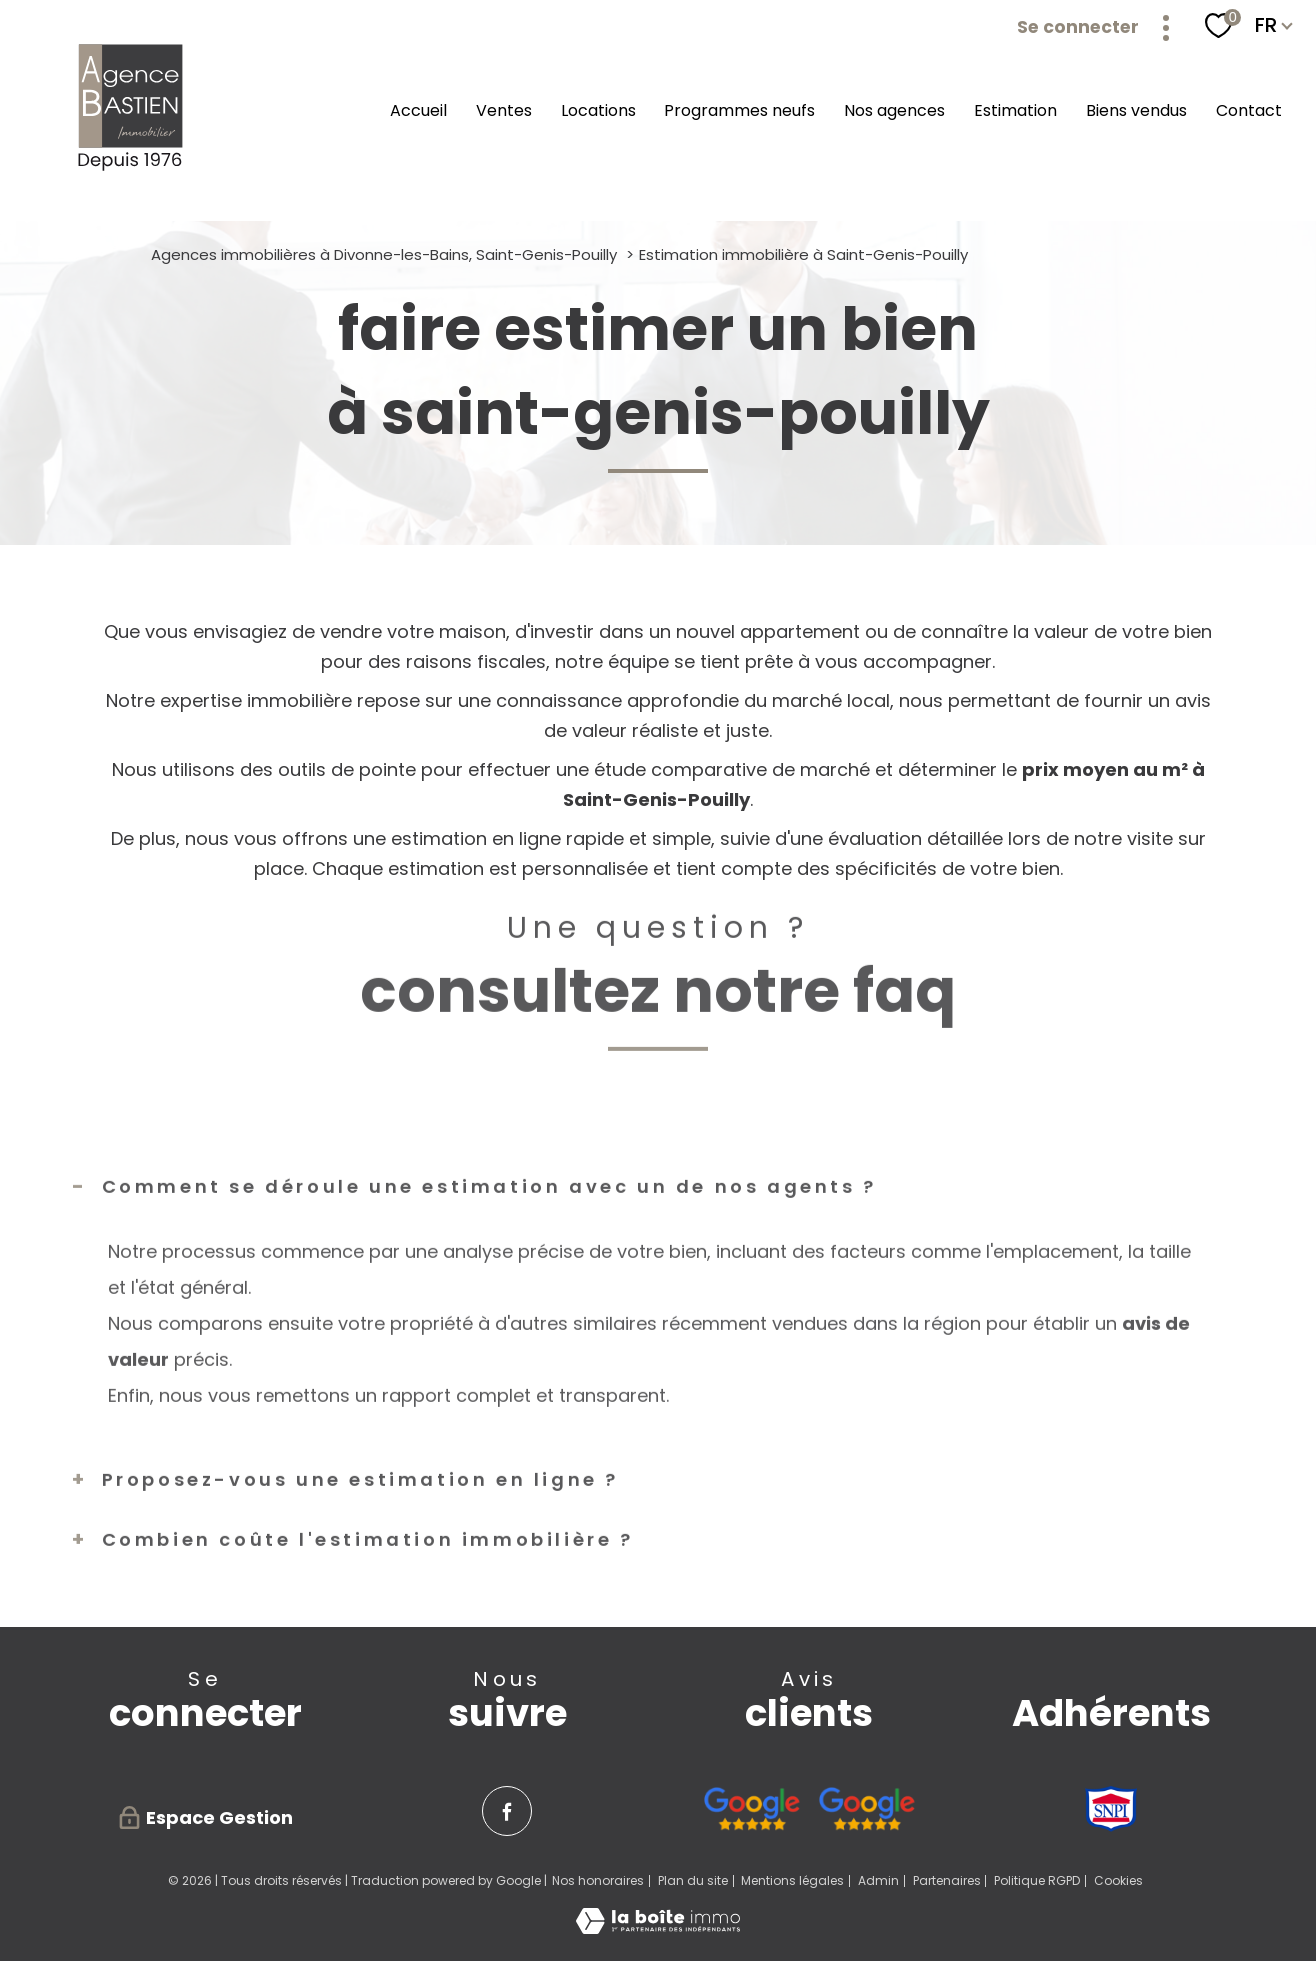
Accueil (418, 110)
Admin (878, 1880)
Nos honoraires (598, 1880)
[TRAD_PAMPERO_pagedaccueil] (132, 169)
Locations (598, 110)
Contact (1249, 110)
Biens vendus (1136, 110)
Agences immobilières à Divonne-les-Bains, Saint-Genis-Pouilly (384, 254)
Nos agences (894, 110)
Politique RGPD (1037, 1880)
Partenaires (947, 1880)
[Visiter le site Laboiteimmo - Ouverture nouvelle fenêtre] (658, 1927)
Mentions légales (792, 1880)
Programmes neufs (739, 110)
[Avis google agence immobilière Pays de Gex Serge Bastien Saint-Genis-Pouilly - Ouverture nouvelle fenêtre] (866, 1809)
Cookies (1118, 1881)
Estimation (1015, 110)
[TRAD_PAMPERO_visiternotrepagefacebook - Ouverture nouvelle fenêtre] (507, 1811)
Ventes (504, 110)
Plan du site (693, 1880)
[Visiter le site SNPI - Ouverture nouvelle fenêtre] (1111, 1809)
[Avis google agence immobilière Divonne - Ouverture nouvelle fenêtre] (751, 1809)
